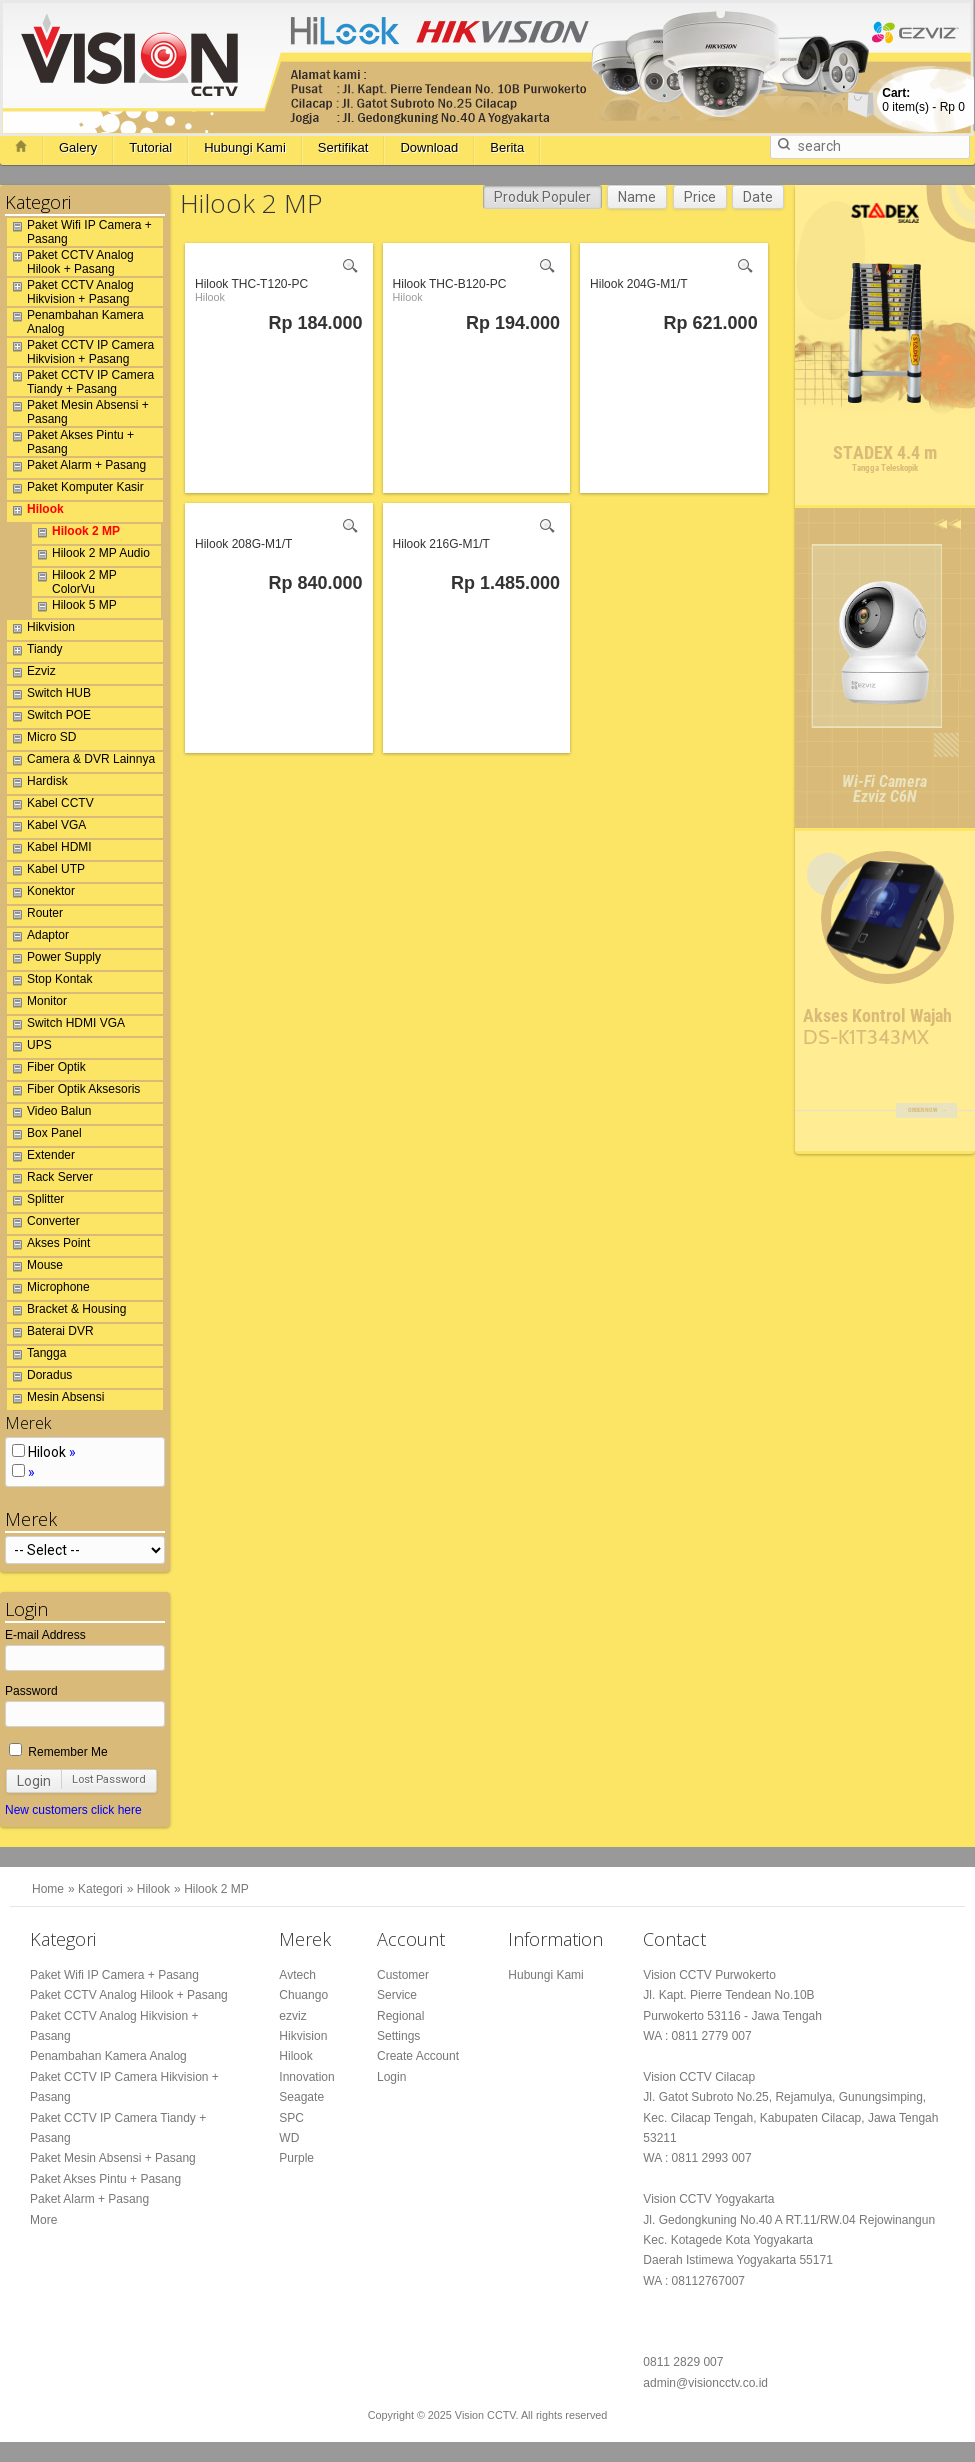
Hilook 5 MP (74, 608)
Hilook (35, 512)
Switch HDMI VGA (66, 1026)
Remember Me (58, 1752)
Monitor (37, 1004)
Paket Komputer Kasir (75, 490)
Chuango (303, 1995)
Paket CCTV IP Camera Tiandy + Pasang (80, 382)
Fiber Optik (46, 1070)
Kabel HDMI (49, 850)
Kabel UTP (46, 872)
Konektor (41, 894)
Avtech (297, 1975)
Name (637, 197)
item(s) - (923, 100)
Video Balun (49, 1114)
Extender (41, 1158)
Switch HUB (49, 696)
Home (48, 1889)
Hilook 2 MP (76, 534)
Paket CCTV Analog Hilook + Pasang (70, 262)
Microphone (48, 1290)
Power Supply (54, 960)
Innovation (306, 2077)
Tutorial (150, 147)
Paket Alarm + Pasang (76, 468)
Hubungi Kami (245, 147)
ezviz (292, 2016)
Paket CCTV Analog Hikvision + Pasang (70, 292)
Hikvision (41, 630)
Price (700, 197)
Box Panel (44, 1136)
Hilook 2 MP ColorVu (74, 582)
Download (429, 147)
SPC (291, 2118)
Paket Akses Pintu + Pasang (70, 442)
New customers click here (73, 1810)
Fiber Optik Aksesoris (73, 1092)
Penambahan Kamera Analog (75, 322)
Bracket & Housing (66, 1312)
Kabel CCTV (50, 806)
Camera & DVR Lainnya (81, 762)
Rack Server (50, 1180)
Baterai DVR (50, 1334)
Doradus (39, 1378)
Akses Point (48, 1246)
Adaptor (38, 938)
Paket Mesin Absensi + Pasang (78, 412)
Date (758, 197)
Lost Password (109, 1779)
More (43, 2220)
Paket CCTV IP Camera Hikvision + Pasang (80, 352)
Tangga (36, 1356)
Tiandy (35, 652)
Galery (78, 147)
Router (35, 916)
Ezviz (31, 674)
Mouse (35, 1268)
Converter (43, 1224)
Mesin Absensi (55, 1400)
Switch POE (49, 718)
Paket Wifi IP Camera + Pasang (79, 232)
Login (34, 1781)
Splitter (35, 1202)
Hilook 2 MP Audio (91, 556)
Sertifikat (343, 147)
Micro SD (41, 740)
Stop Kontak (49, 982)
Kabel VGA (46, 828)
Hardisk (37, 784)
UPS (29, 1048)
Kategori (100, 1889)
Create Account (418, 2056)
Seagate (301, 2097)
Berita (507, 147)
